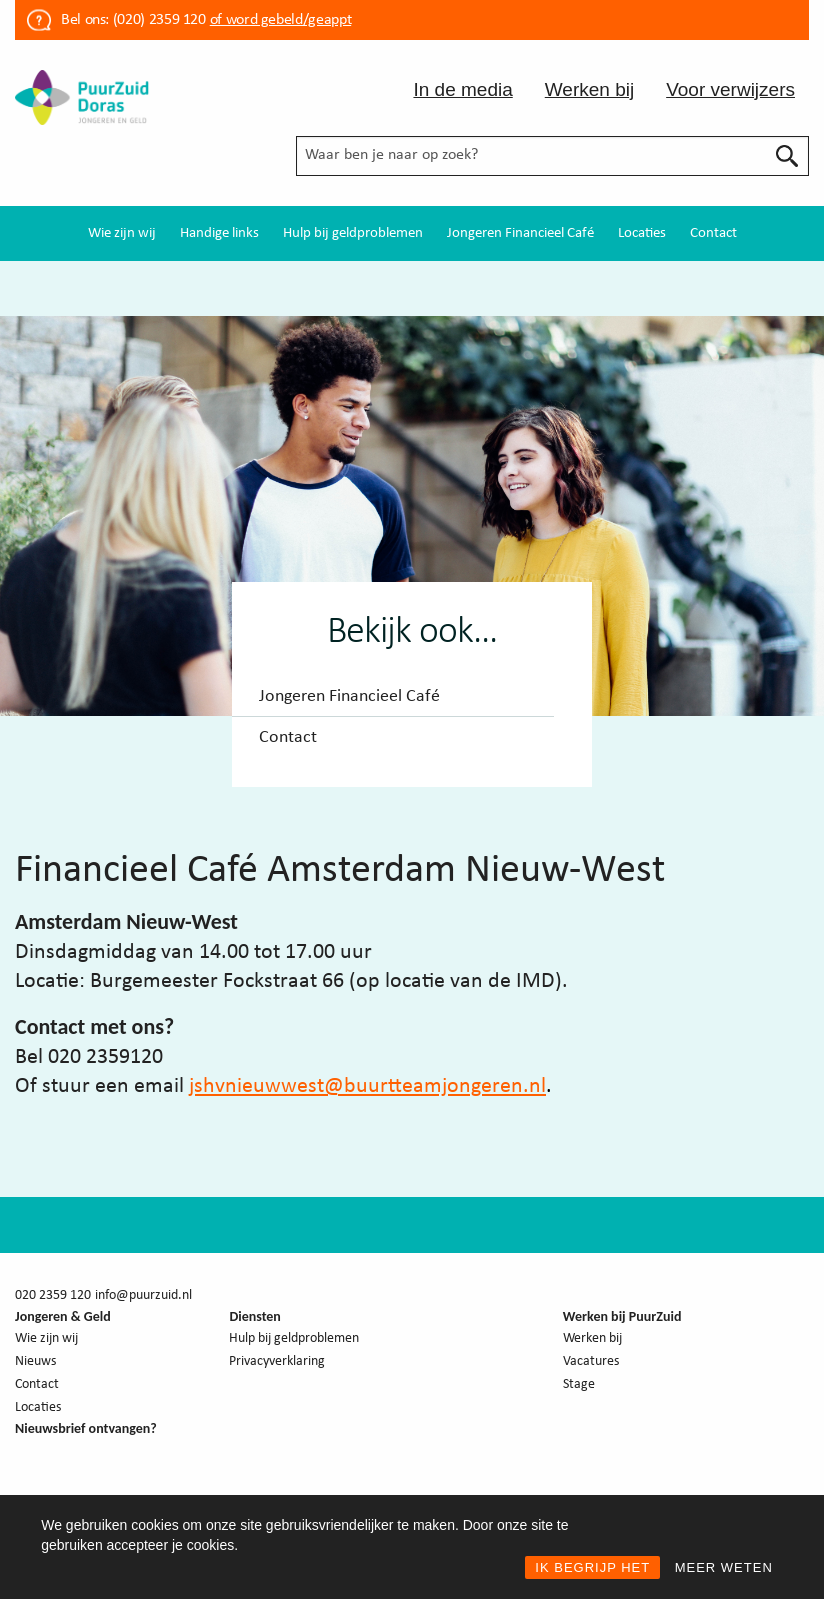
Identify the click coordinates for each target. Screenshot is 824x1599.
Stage (579, 1384)
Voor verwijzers (730, 89)
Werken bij (589, 89)
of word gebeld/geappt (280, 20)
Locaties (642, 233)
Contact (713, 233)
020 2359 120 (53, 1295)
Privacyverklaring (277, 1361)
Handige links (219, 233)
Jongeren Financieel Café (520, 233)
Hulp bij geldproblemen (353, 233)
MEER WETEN (724, 1567)
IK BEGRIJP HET (592, 1567)
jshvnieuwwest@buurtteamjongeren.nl (367, 1086)
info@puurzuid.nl (143, 1295)
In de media (462, 89)
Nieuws (35, 1361)
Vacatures (591, 1361)
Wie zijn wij (122, 233)
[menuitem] (122, 233)
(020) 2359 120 (159, 20)
